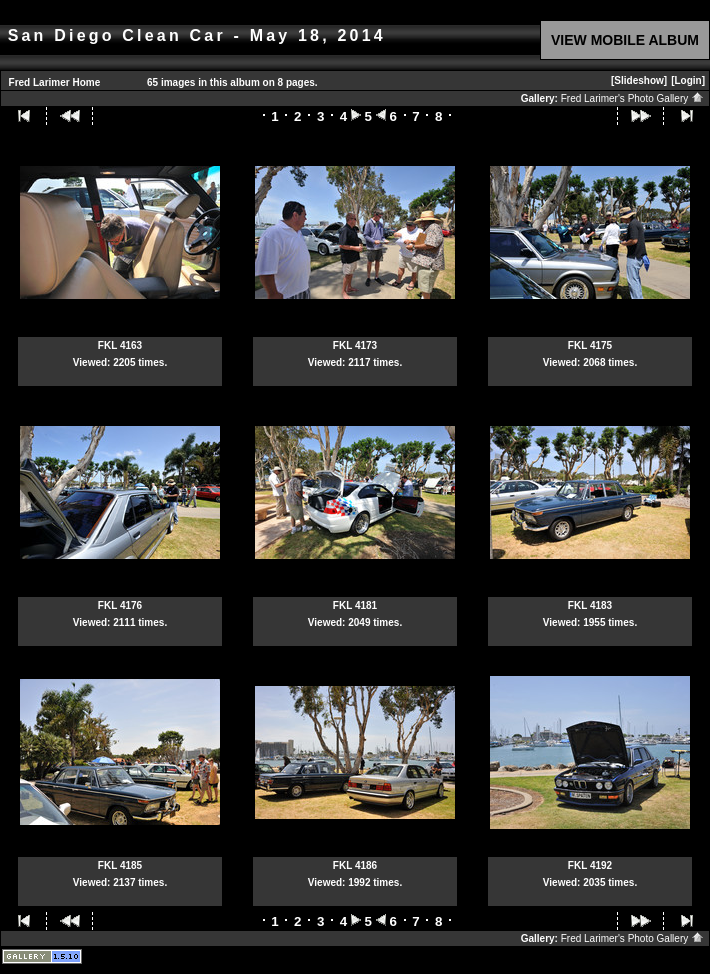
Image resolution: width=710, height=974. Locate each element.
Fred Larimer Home (55, 82)
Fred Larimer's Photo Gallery (632, 98)
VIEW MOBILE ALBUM (625, 40)
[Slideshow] (639, 80)
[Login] (688, 80)
